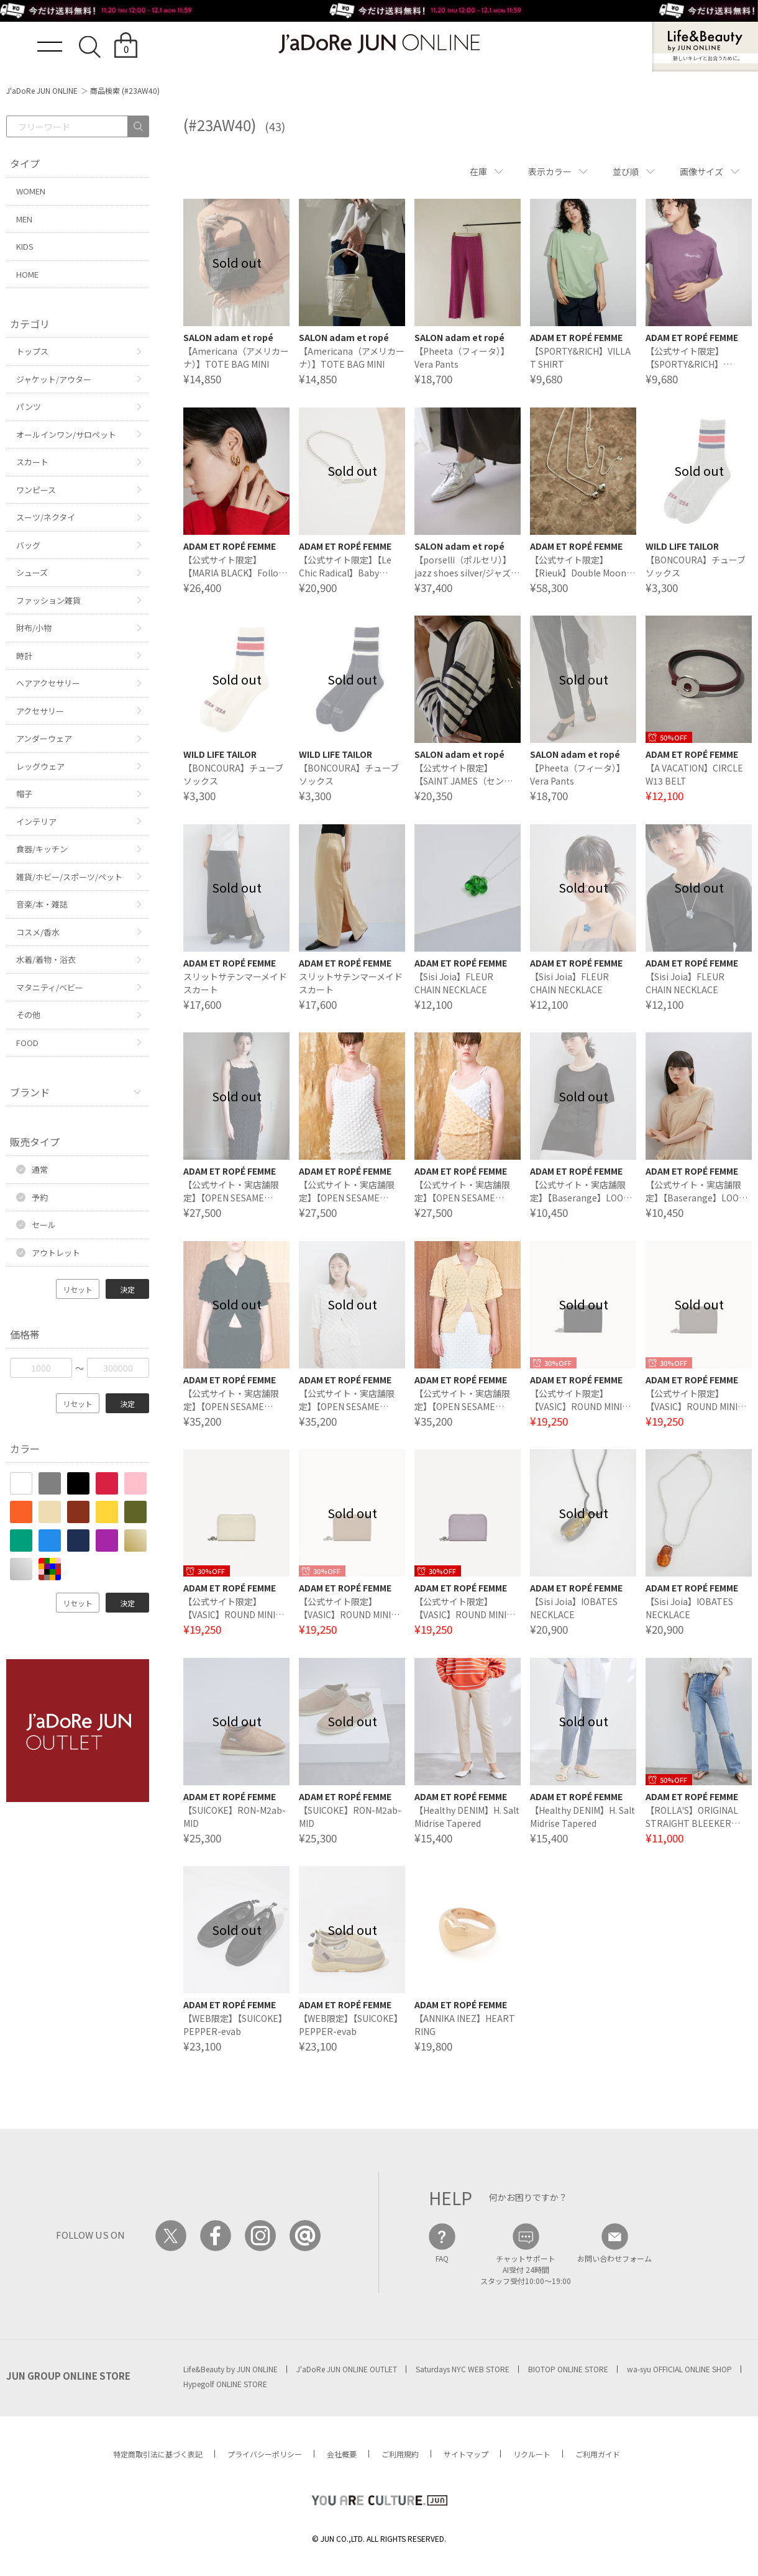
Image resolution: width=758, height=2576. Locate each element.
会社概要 (342, 2454)
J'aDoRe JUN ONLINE (42, 90)
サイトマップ (466, 2454)
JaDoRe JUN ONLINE (379, 43)
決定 (127, 1289)
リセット (78, 1289)
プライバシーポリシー (264, 2454)
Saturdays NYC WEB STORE (462, 2369)
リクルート (531, 2454)
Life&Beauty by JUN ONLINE (230, 2369)
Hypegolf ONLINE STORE (225, 2383)
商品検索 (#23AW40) (125, 90)
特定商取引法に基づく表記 (158, 2454)
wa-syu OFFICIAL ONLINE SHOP (679, 2369)
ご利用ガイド (597, 2454)
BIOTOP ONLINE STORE (568, 2369)
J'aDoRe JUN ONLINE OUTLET (346, 2369)
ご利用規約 (400, 2454)
